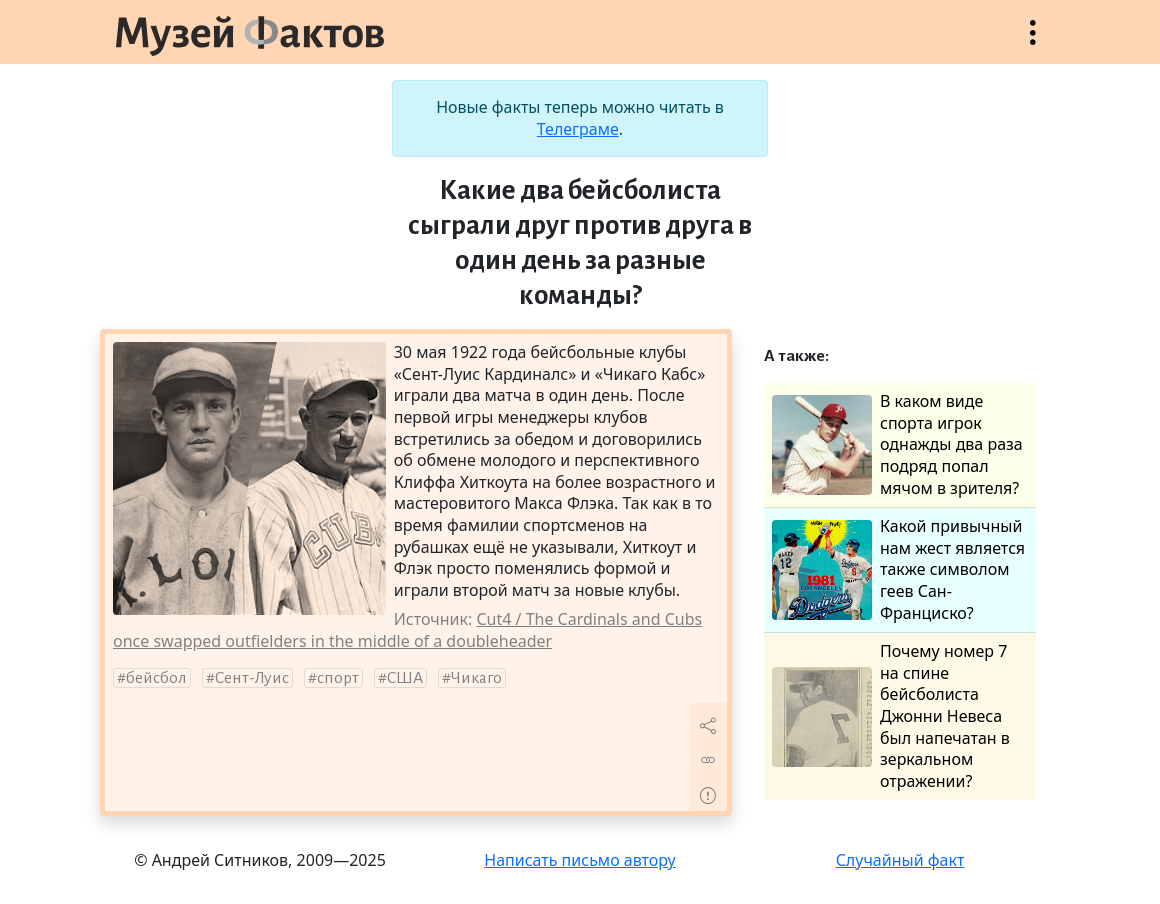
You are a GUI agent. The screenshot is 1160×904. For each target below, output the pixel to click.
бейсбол (156, 678)
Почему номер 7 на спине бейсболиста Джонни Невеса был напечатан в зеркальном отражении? (891, 716)
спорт (338, 678)
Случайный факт (900, 860)
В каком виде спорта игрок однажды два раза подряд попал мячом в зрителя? (897, 444)
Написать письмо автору (580, 860)
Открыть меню (1033, 42)
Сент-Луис (252, 678)
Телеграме (578, 129)
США (405, 678)
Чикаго (476, 678)
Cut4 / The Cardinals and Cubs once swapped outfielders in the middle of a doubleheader (407, 630)
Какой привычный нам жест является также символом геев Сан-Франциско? (898, 569)
